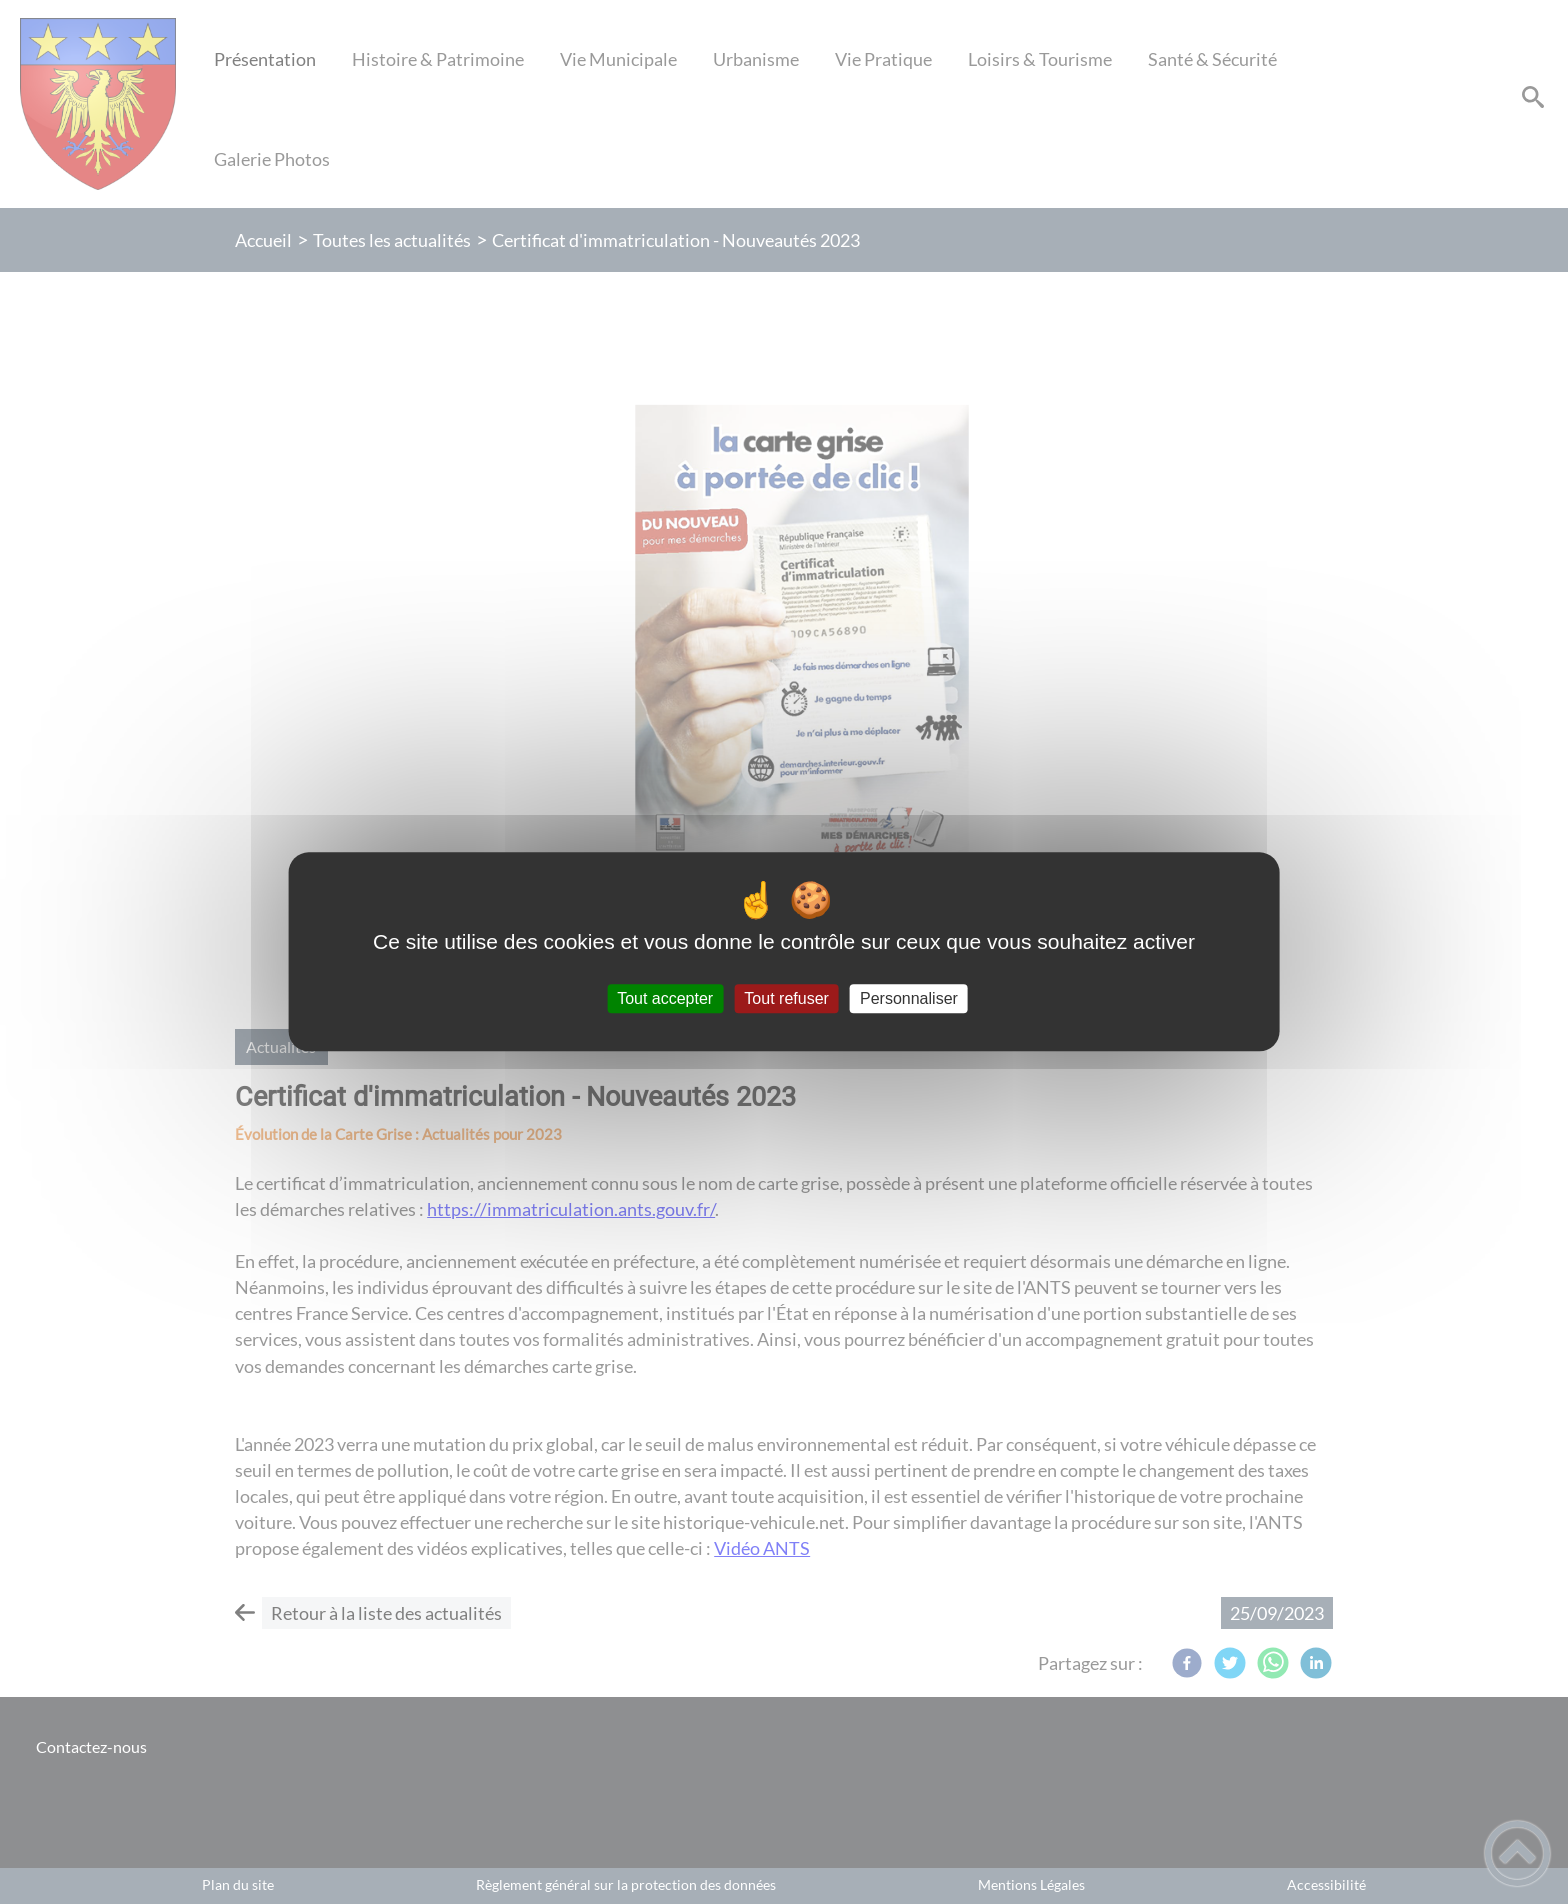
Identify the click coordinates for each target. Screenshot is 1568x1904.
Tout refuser (786, 998)
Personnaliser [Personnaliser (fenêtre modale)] (909, 998)
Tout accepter (665, 998)
